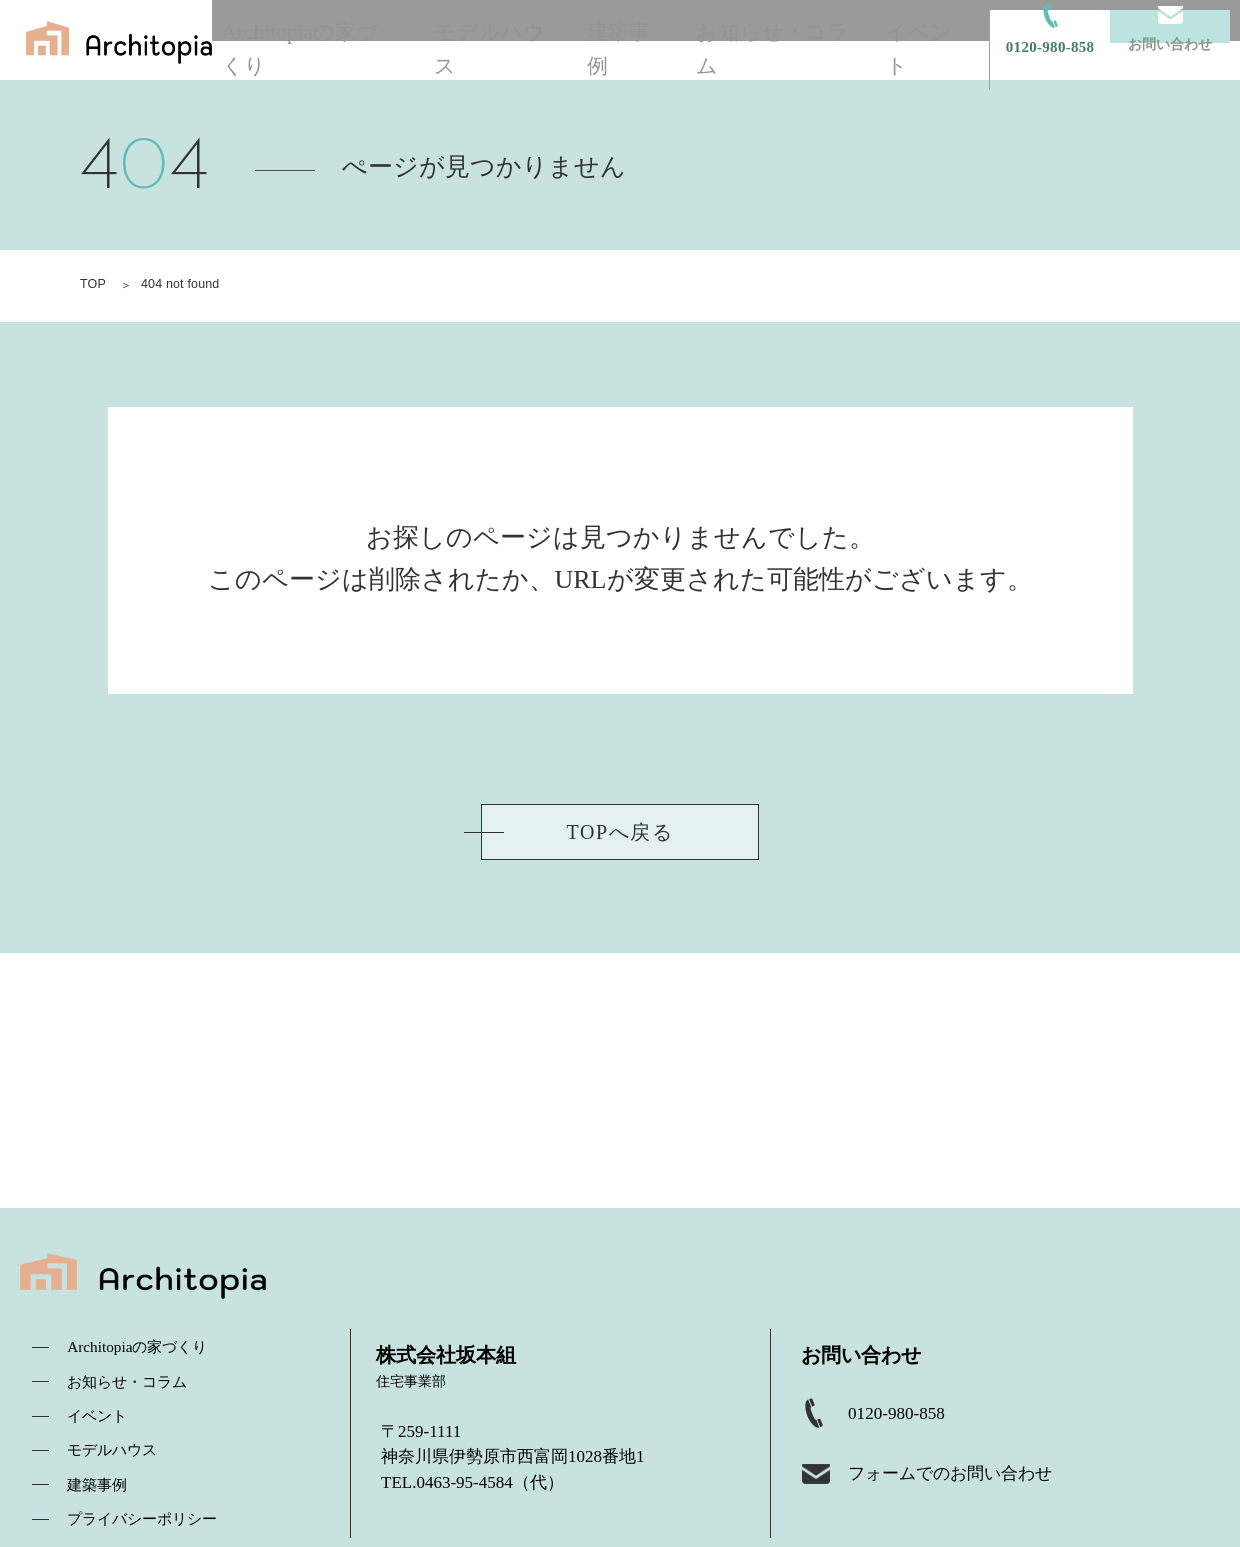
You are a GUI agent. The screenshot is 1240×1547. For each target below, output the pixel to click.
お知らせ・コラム (800, 39)
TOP (93, 284)
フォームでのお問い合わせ (971, 1495)
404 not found (183, 284)
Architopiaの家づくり (368, 39)
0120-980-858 (907, 1427)
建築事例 (661, 39)
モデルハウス (539, 39)
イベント (939, 39)
